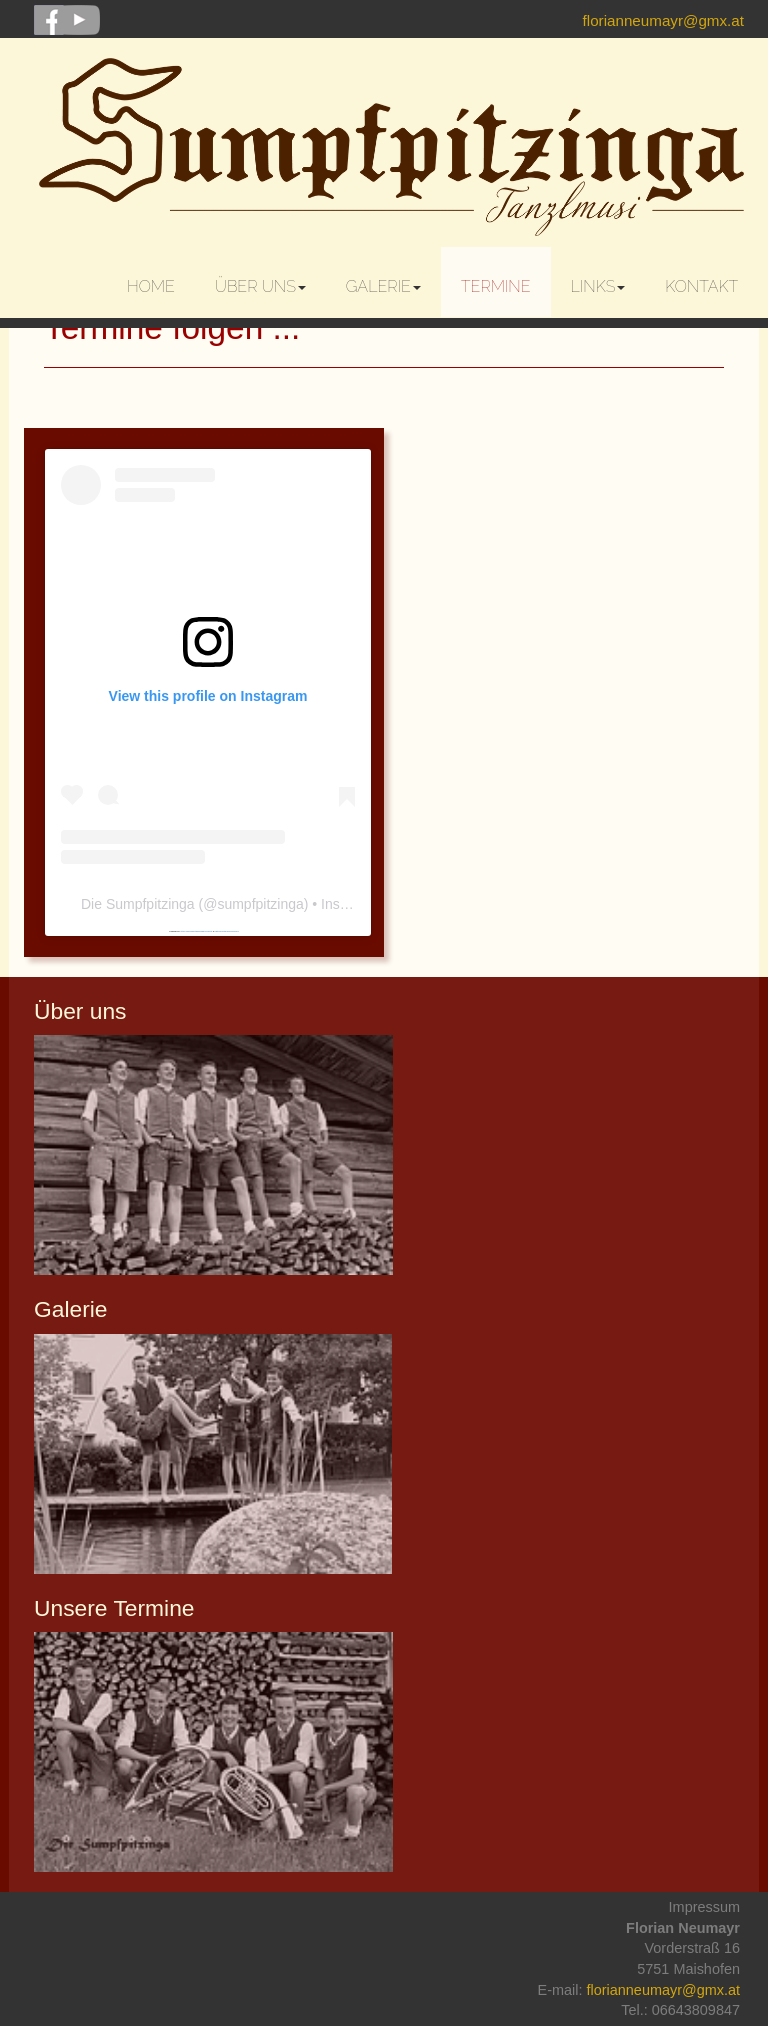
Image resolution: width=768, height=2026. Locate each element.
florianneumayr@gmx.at (663, 20)
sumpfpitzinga (260, 904)
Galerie (383, 286)
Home (151, 286)
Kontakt (701, 286)
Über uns (260, 286)
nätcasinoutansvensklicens (227, 931)
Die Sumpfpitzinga (138, 904)
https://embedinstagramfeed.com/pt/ (196, 931)
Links (598, 286)
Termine (496, 286)
